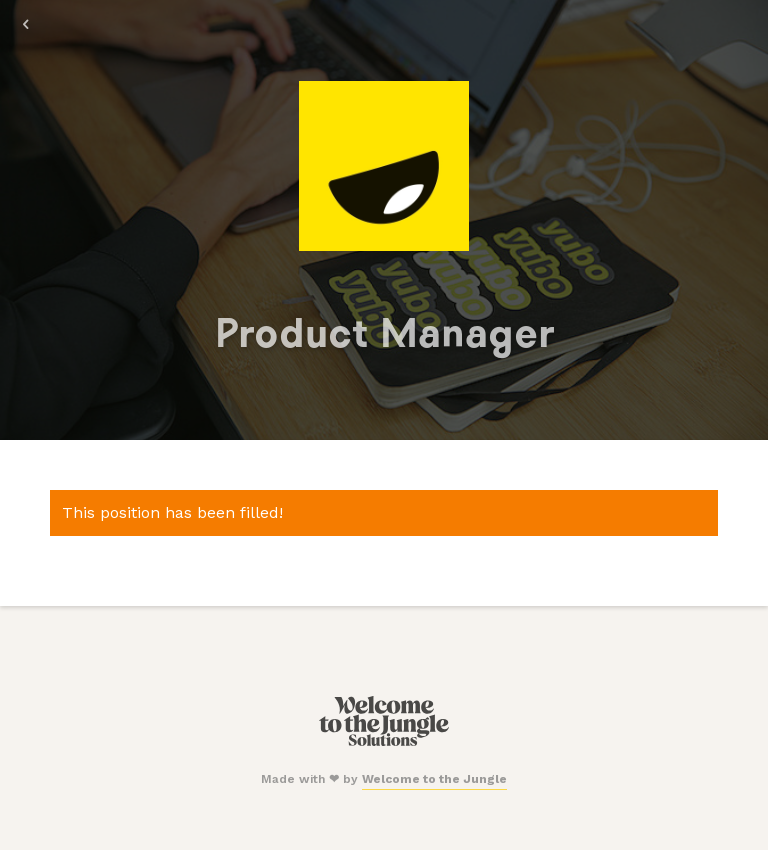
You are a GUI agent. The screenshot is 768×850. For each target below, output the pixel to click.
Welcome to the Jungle (434, 779)
